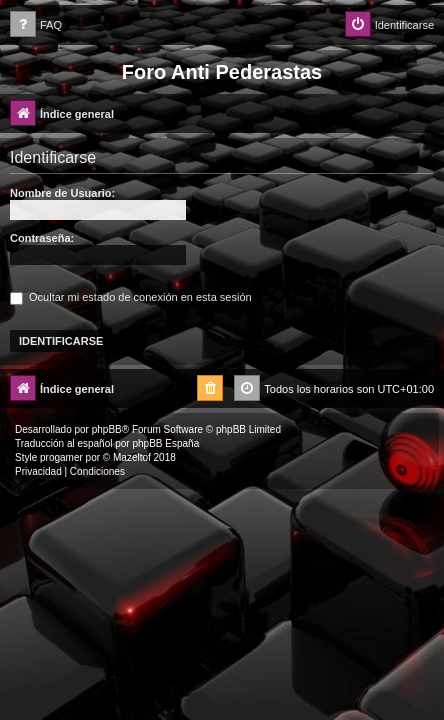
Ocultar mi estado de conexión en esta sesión (131, 297)
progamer (61, 457)
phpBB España (165, 443)
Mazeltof (132, 457)
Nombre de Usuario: (62, 193)
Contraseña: (42, 238)
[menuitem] (36, 25)
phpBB (107, 429)
